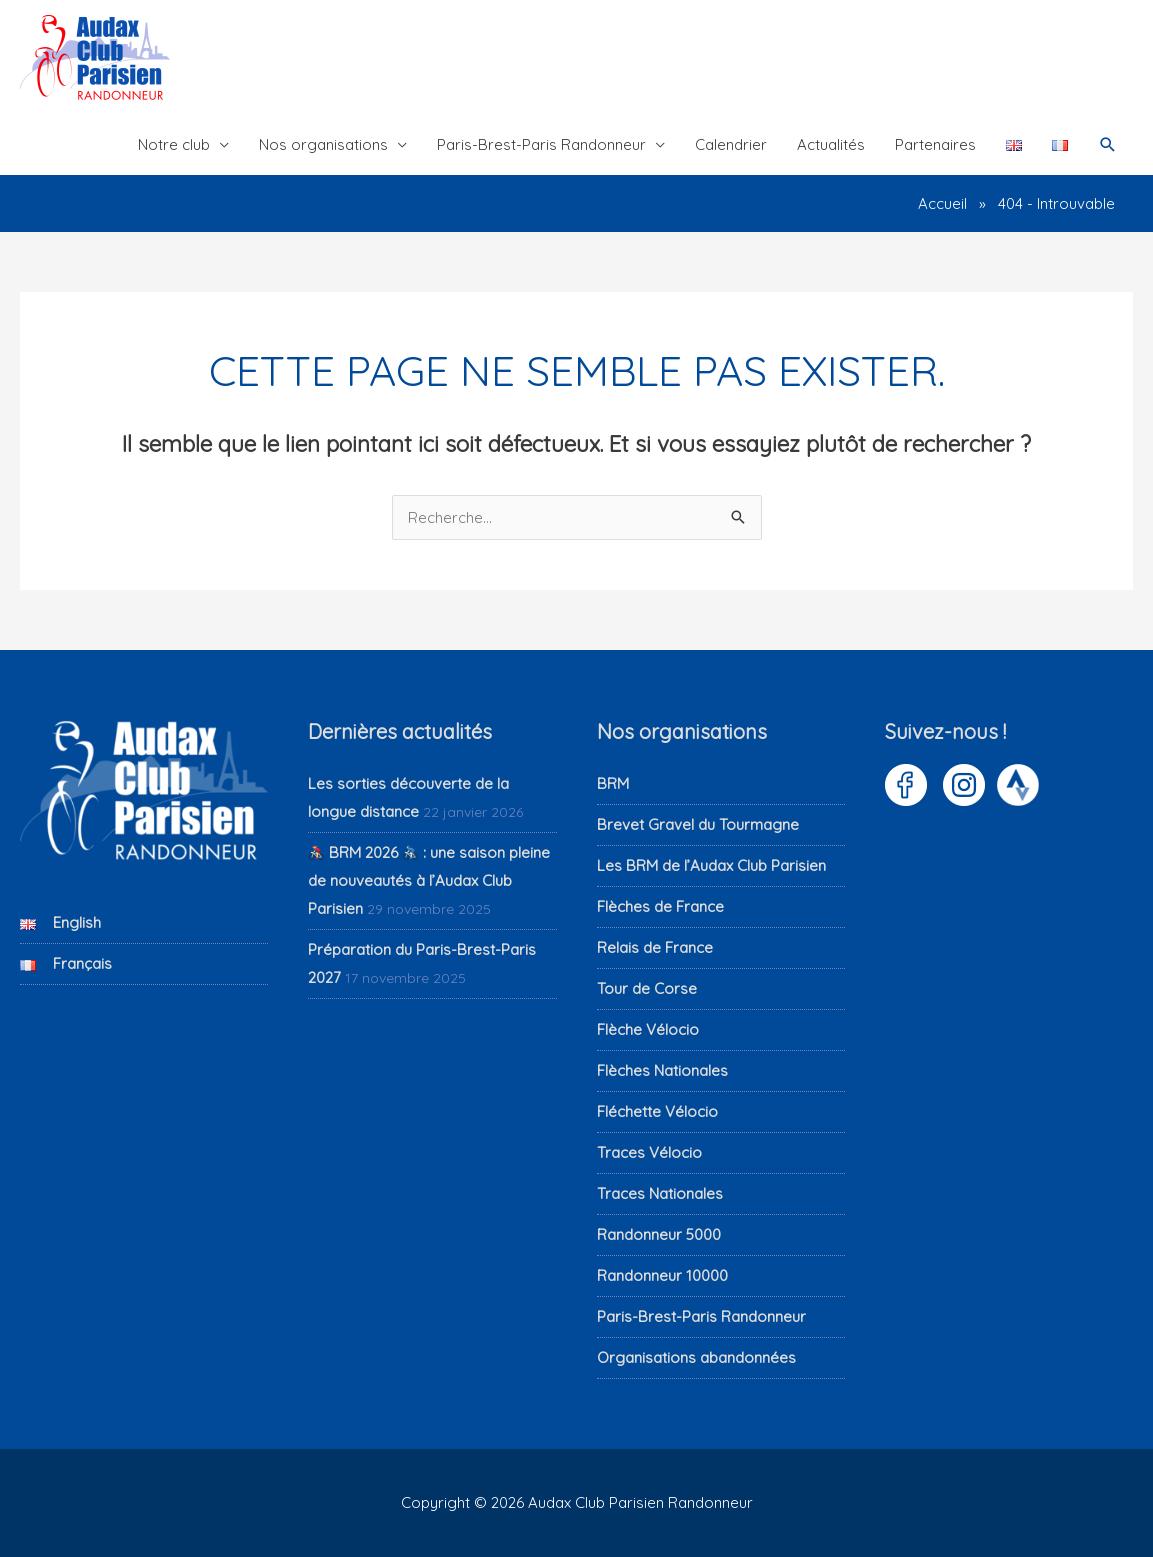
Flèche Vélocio (648, 1029)
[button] (1108, 145)
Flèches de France (660, 906)
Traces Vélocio (649, 1152)
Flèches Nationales (662, 1070)
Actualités (831, 144)
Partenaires (935, 144)
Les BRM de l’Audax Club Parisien (711, 865)
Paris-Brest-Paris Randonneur (541, 144)
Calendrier (731, 144)
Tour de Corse (647, 988)
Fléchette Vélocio (657, 1111)
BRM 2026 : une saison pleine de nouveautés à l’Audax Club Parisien (429, 880)
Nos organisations (323, 144)
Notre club (174, 144)
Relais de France (655, 947)
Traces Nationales (660, 1193)
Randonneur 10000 (662, 1275)
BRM (613, 783)
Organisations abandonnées (696, 1357)
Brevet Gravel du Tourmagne (698, 824)
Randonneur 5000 (659, 1234)
